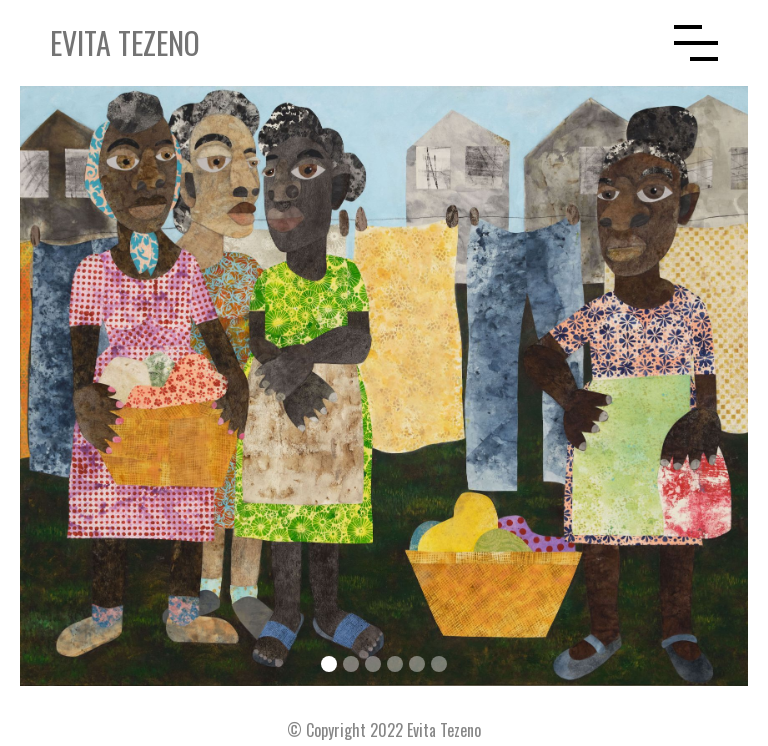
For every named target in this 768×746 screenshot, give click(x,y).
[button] (696, 43)
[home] (362, 43)
